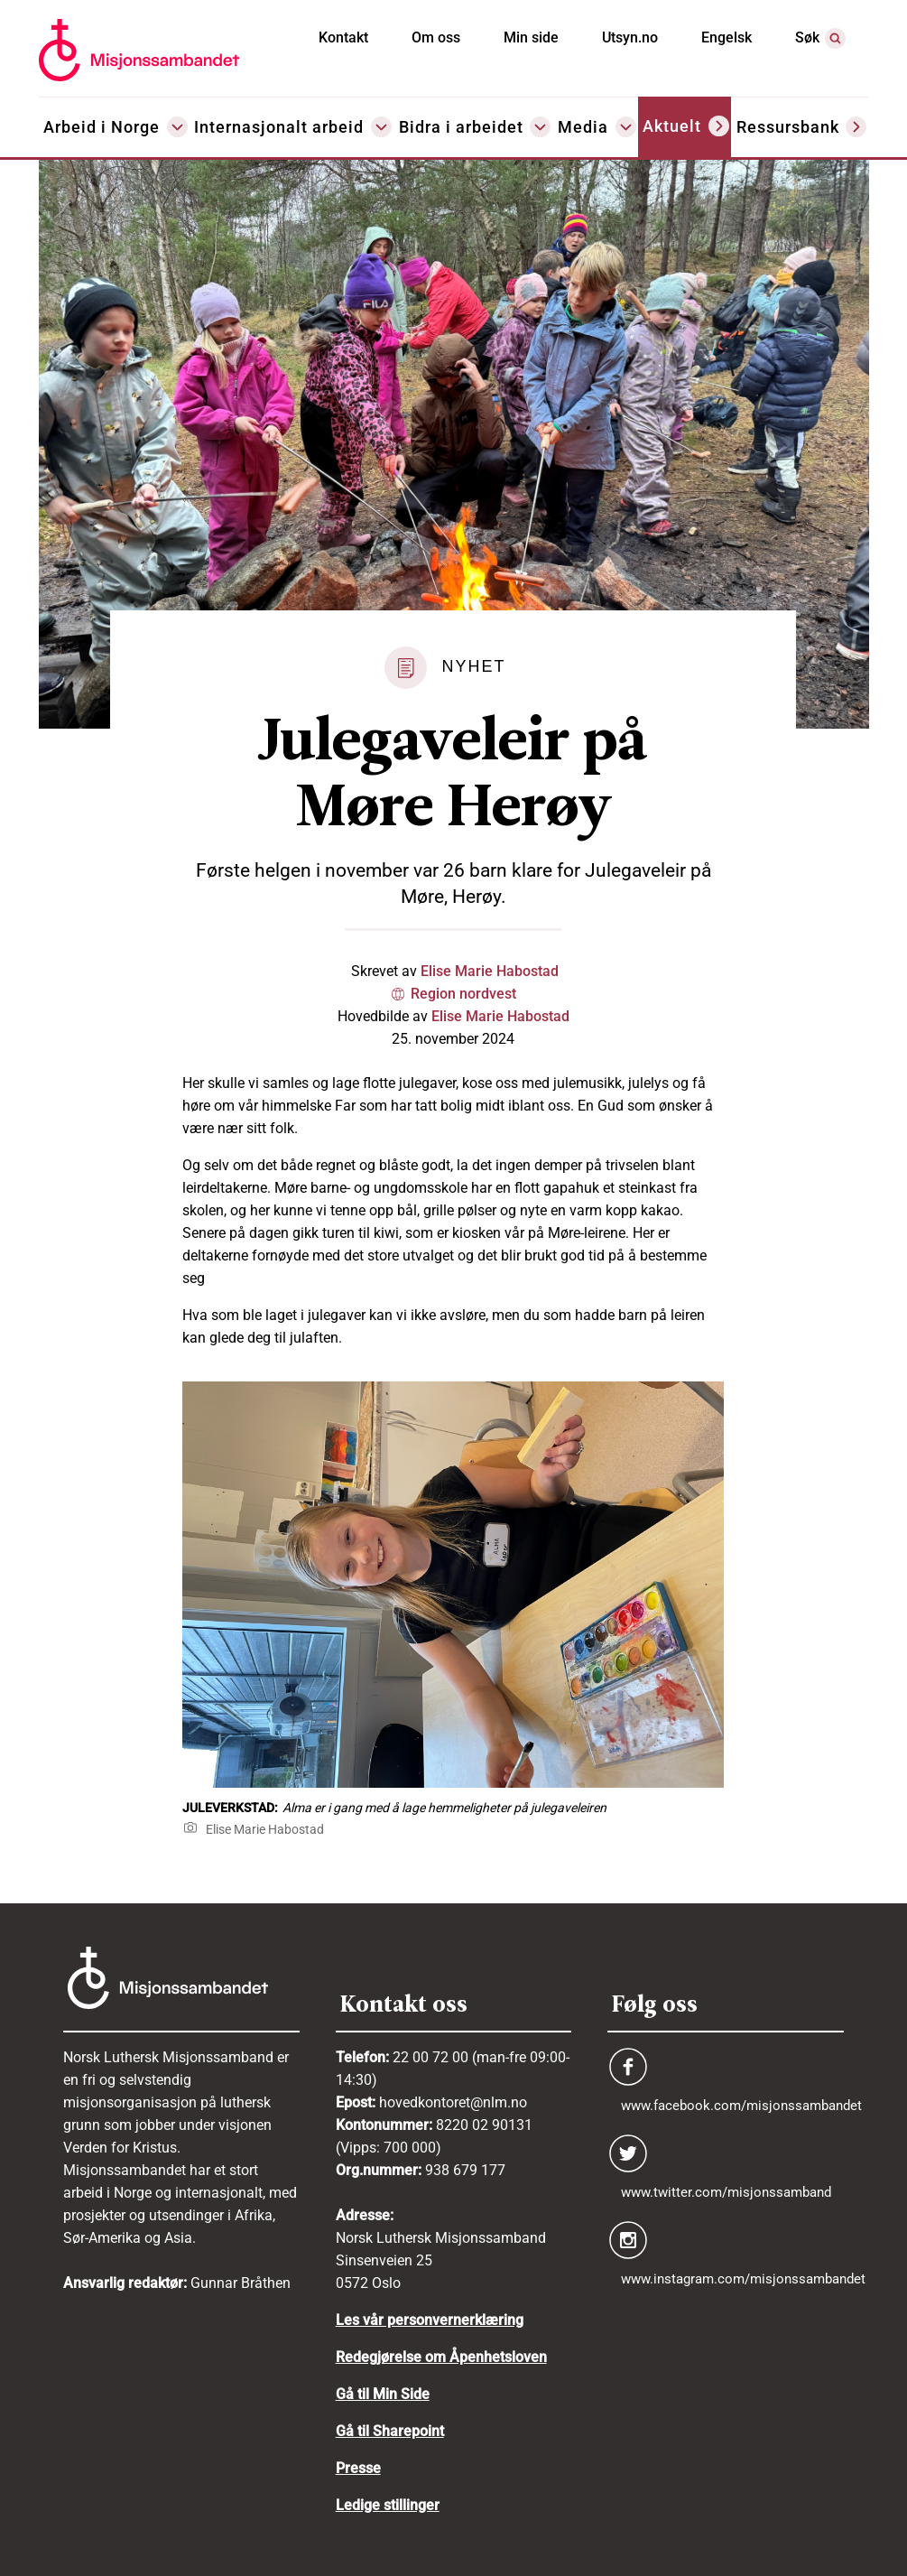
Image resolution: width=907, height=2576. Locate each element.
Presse (358, 2468)
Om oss (436, 37)
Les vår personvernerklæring (429, 2320)
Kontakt (343, 37)
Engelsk (726, 37)
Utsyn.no (630, 37)
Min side (531, 37)
